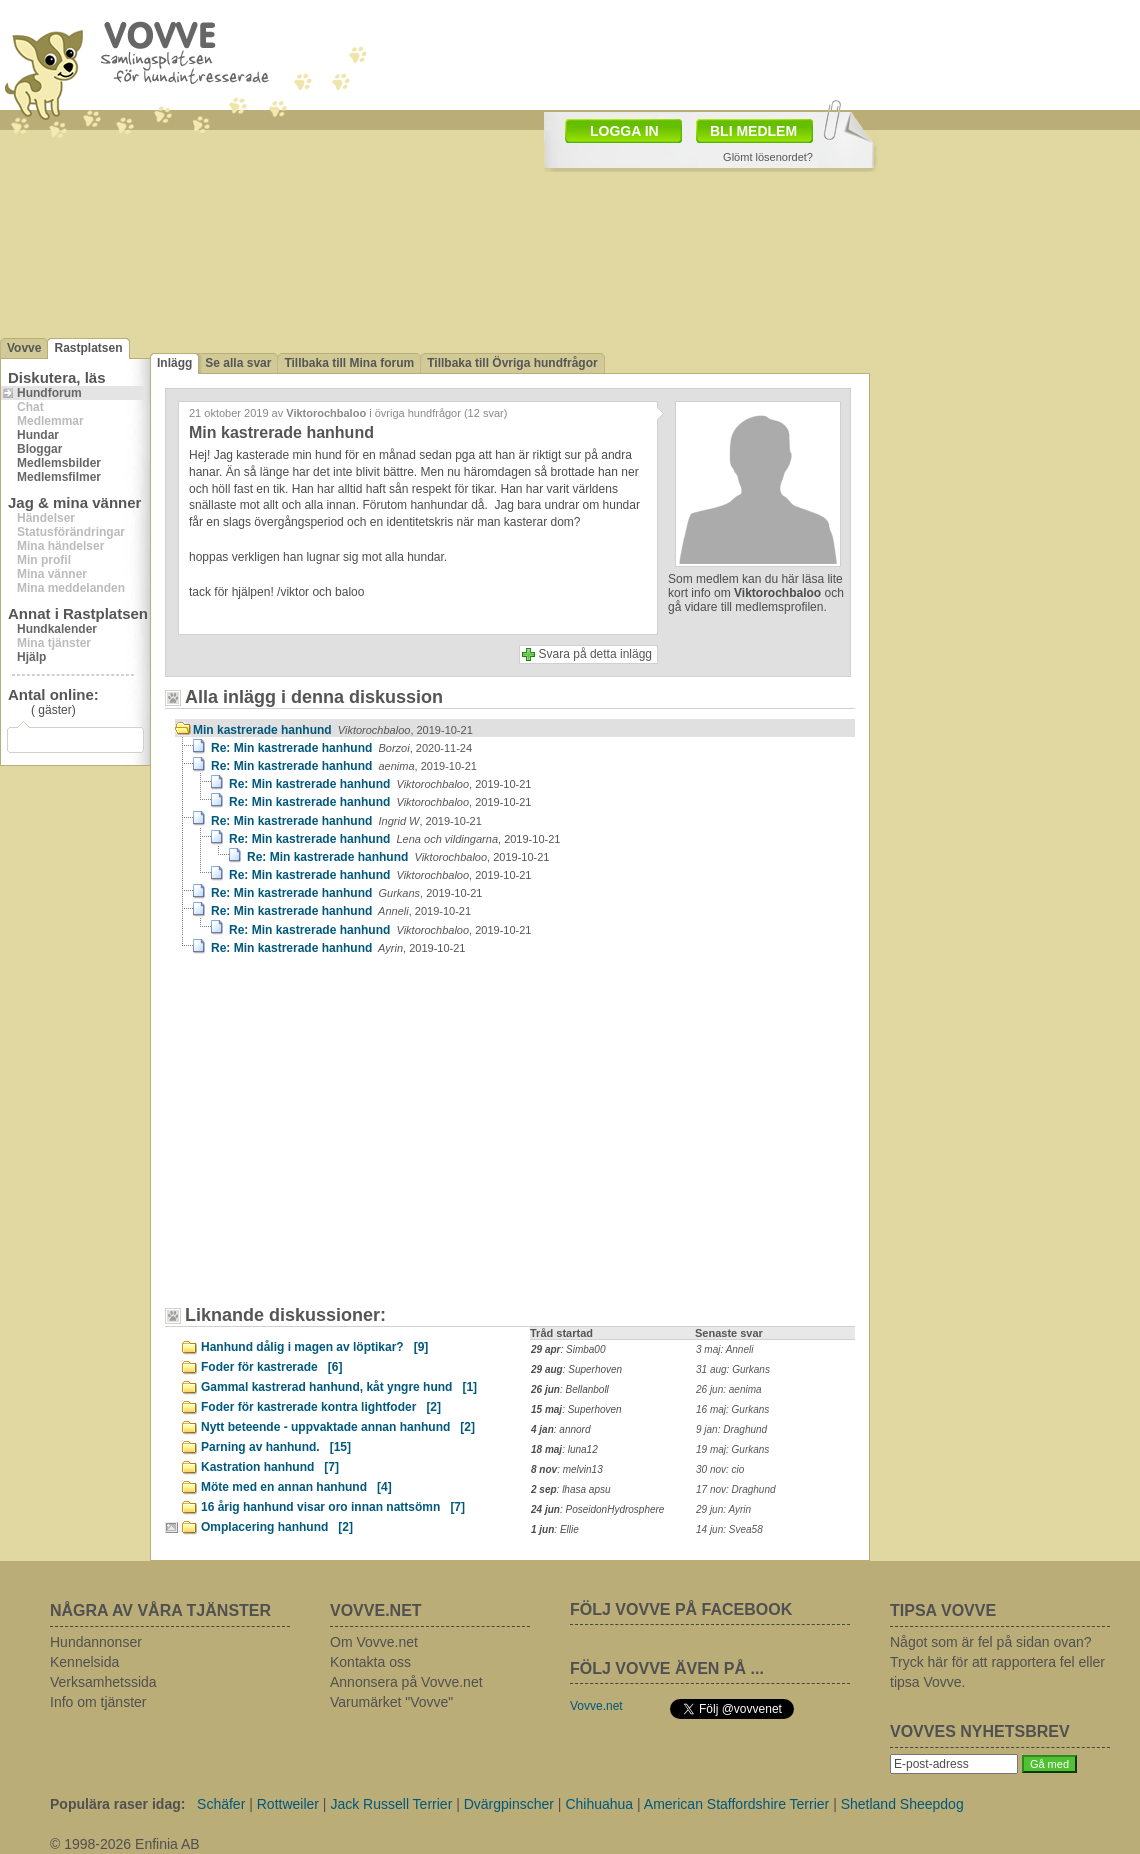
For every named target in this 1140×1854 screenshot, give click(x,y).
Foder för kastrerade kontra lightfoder (321, 1407)
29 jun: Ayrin (723, 1509)
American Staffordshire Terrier (736, 1804)
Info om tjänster (98, 1702)
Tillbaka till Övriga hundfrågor (512, 363)
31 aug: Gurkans (733, 1369)
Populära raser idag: (117, 1804)
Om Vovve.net (374, 1642)
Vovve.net (596, 1706)
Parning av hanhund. (276, 1447)
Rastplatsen (88, 348)
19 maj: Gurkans (732, 1449)
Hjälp (31, 657)
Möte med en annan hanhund (296, 1487)
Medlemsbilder (59, 463)
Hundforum (49, 393)
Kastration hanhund (270, 1467)
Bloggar (39, 449)
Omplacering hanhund (277, 1527)
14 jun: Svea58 (729, 1529)
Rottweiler (288, 1804)
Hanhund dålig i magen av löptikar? (314, 1347)
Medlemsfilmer (59, 477)
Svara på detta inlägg (595, 654)
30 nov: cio (720, 1469)
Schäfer (221, 1804)
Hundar (38, 435)
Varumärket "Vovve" (391, 1702)
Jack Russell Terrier (391, 1804)
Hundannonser (96, 1642)
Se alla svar (238, 363)
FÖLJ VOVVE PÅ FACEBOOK (681, 1609)
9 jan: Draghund (731, 1429)
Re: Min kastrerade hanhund (341, 748)
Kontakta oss (370, 1662)
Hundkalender (57, 629)
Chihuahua (599, 1804)
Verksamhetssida (103, 1682)
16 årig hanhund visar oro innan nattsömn (333, 1507)
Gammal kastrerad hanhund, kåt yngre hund (339, 1387)
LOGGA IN (624, 131)
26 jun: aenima (729, 1389)
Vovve (24, 348)
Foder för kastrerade (271, 1367)
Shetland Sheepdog (902, 1804)
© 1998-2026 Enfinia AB (125, 1844)
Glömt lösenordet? (768, 157)
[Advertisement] (345, 1140)
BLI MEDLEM (753, 131)
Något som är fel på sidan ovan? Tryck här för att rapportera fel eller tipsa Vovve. (997, 1662)
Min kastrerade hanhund (333, 730)
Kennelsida (84, 1662)
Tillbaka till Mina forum (349, 363)
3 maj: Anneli (724, 1349)
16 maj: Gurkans (732, 1409)
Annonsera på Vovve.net (406, 1682)
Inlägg (174, 363)
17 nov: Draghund (736, 1489)
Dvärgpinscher (509, 1804)
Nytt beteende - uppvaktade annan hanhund (338, 1427)
